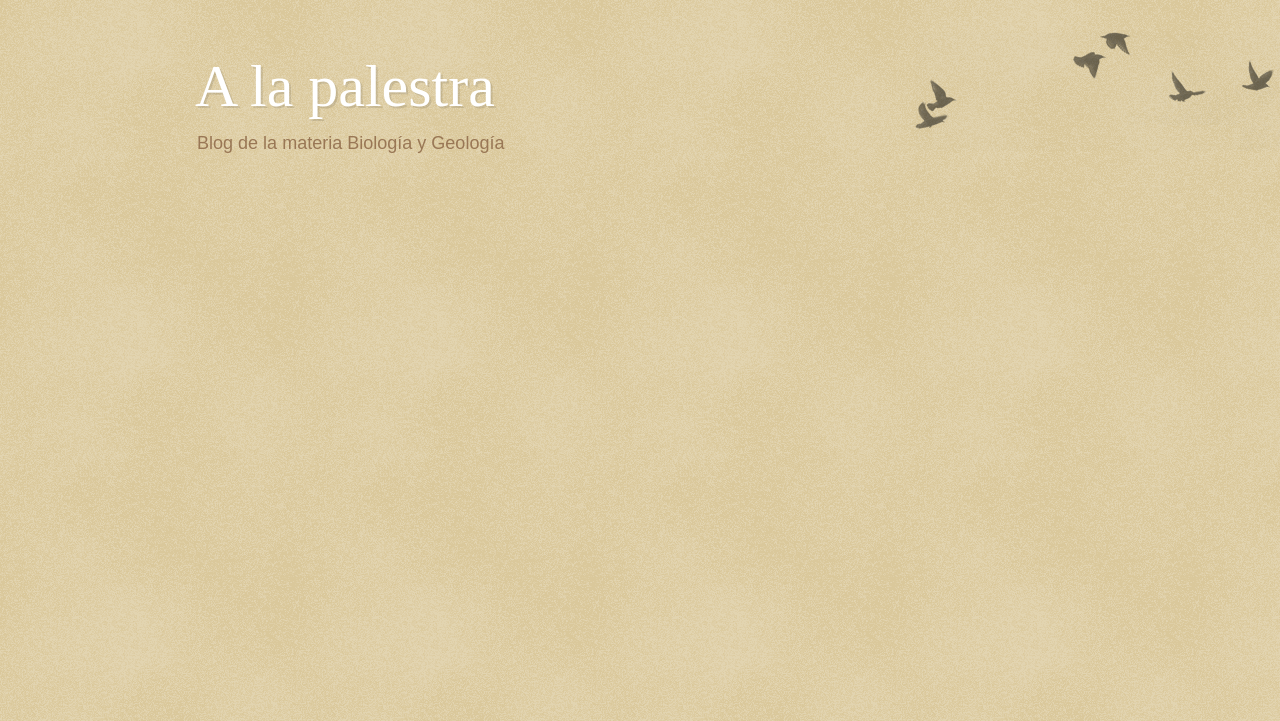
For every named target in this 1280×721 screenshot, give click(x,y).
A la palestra (345, 86)
